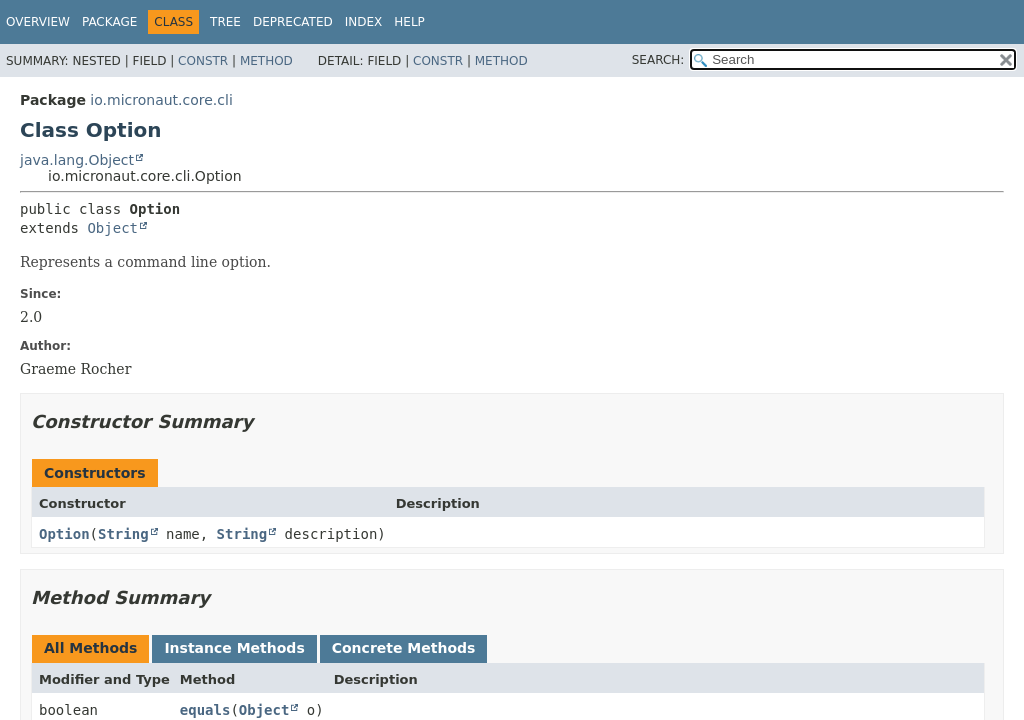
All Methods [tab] (90, 648)
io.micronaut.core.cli (161, 100)
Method (266, 61)
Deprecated (293, 22)
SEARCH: (658, 60)
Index (364, 22)
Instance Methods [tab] (234, 648)
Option (64, 534)
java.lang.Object (77, 160)
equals (205, 710)
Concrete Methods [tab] (404, 648)
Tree (225, 22)
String (123, 534)
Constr (203, 61)
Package (109, 22)
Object (112, 228)
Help (409, 22)
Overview (38, 22)
